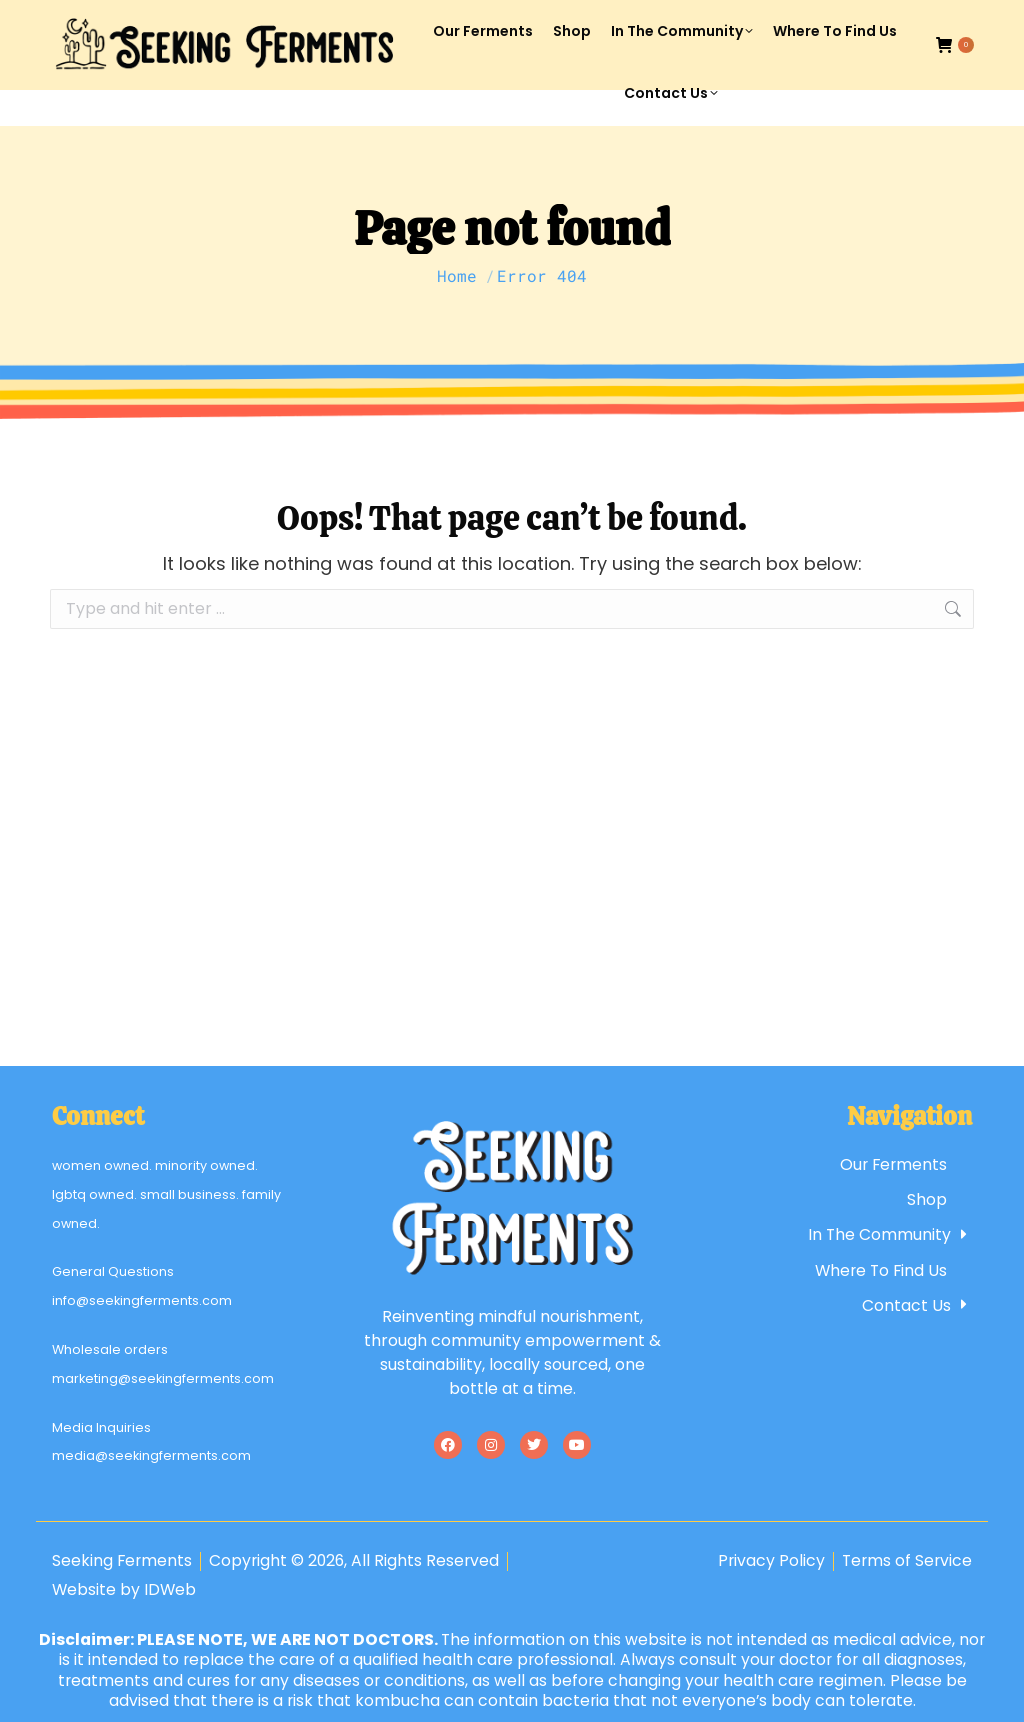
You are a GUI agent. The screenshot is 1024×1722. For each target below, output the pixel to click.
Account (796, 18)
